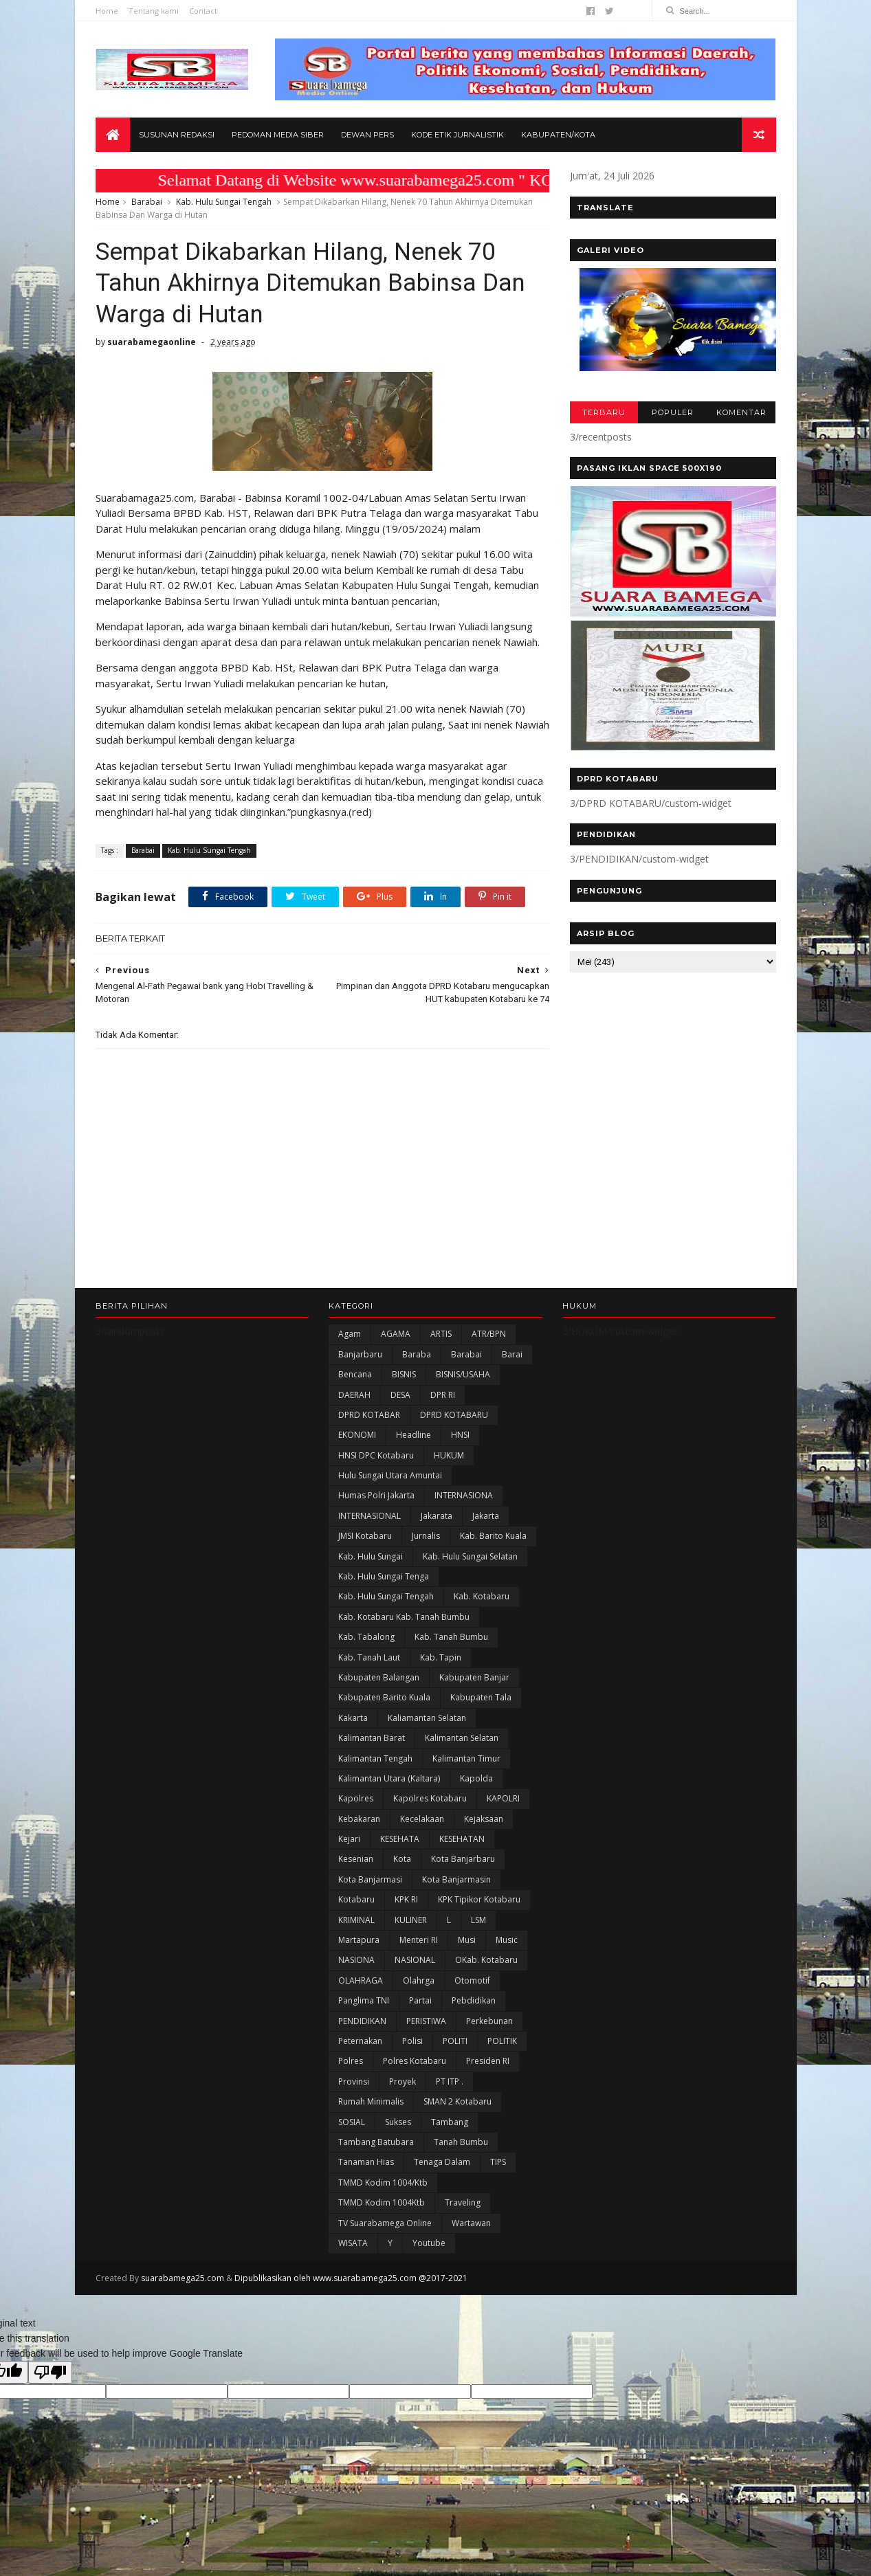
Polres (350, 2061)
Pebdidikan (474, 2000)
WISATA (353, 2243)
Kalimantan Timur (466, 1758)
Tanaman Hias (366, 2162)
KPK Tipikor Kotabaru (479, 1899)
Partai (420, 2000)
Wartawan (471, 2223)
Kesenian (355, 1859)
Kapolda (476, 1778)
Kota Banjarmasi (370, 1879)
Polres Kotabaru (414, 2061)
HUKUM (449, 1455)
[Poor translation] (50, 2372)
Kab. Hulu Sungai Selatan (470, 1556)
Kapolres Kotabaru (430, 1798)
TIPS (498, 2162)
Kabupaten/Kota (558, 135)
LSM (478, 1920)
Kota (402, 1859)
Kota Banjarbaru (463, 1859)
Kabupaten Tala (480, 1697)
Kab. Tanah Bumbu (451, 1637)
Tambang (449, 2122)
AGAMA (395, 1334)
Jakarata (436, 1516)
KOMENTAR (741, 412)
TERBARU (604, 412)
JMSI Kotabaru (365, 1536)
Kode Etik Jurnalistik (457, 135)
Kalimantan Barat (371, 1738)
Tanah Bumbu (461, 2142)
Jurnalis (426, 1536)
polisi (412, 2041)
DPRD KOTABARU (454, 1415)
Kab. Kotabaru (481, 1596)
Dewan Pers (367, 135)
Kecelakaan (422, 1819)
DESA (400, 1395)
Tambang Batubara (376, 2142)
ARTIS (441, 1334)
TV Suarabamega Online (385, 2223)
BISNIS (404, 1374)
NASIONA (356, 1960)
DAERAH (354, 1395)
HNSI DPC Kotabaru (376, 1455)
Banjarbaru (360, 1354)
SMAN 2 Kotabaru (457, 2101)
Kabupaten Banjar (474, 1677)
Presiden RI (487, 2061)
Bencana (355, 1374)
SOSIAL (351, 2122)
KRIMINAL (356, 1920)
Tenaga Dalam (442, 2162)
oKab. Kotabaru (486, 1960)
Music (507, 1940)
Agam (349, 1334)
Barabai (146, 202)
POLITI (455, 2041)
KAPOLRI (503, 1798)
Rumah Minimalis (371, 2101)
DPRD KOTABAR (369, 1415)
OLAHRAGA (360, 1980)
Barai (512, 1354)
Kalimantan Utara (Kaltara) (389, 1778)
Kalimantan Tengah (375, 1758)
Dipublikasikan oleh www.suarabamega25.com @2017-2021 (350, 2278)
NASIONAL (415, 1960)
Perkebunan (489, 2021)
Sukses (398, 2122)
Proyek (402, 2081)
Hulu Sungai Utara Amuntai (390, 1475)
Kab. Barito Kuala (493, 1536)
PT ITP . (449, 2081)
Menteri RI (418, 1940)
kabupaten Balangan (378, 1677)
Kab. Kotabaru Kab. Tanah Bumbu (404, 1617)
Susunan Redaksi (176, 135)
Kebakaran (359, 1819)
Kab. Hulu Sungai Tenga (383, 1576)
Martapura (358, 1940)
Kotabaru (356, 1899)
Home (107, 10)
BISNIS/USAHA (463, 1374)
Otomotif (472, 1980)
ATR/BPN (489, 1334)
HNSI (460, 1435)
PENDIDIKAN (362, 2021)
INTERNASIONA (463, 1495)
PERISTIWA (426, 2021)
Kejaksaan (483, 1819)
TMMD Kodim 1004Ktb (381, 2202)
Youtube (428, 2243)
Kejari (349, 1839)
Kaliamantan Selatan (427, 1718)
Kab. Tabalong (366, 1637)
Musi (467, 1940)
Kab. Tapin (440, 1657)
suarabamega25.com (182, 2278)
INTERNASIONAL (369, 1516)
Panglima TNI (363, 2000)
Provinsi (353, 2081)
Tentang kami (154, 10)
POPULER (673, 412)
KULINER (411, 1920)
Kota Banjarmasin (456, 1879)
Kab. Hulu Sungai (370, 1556)
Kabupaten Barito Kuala (384, 1697)
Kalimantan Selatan (461, 1738)
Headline (413, 1435)
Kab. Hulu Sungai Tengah (224, 202)
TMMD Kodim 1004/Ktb (383, 2182)
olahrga (418, 1980)
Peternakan (360, 2041)
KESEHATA (399, 1839)
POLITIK (502, 2041)
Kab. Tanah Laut (369, 1657)
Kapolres (355, 1798)
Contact (203, 10)
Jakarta (485, 1516)
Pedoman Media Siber (278, 135)
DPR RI (442, 1395)
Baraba (416, 1354)
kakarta (353, 1718)
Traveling (463, 2202)
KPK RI (406, 1899)
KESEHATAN (462, 1839)
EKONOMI (357, 1435)
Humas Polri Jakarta (376, 1495)
